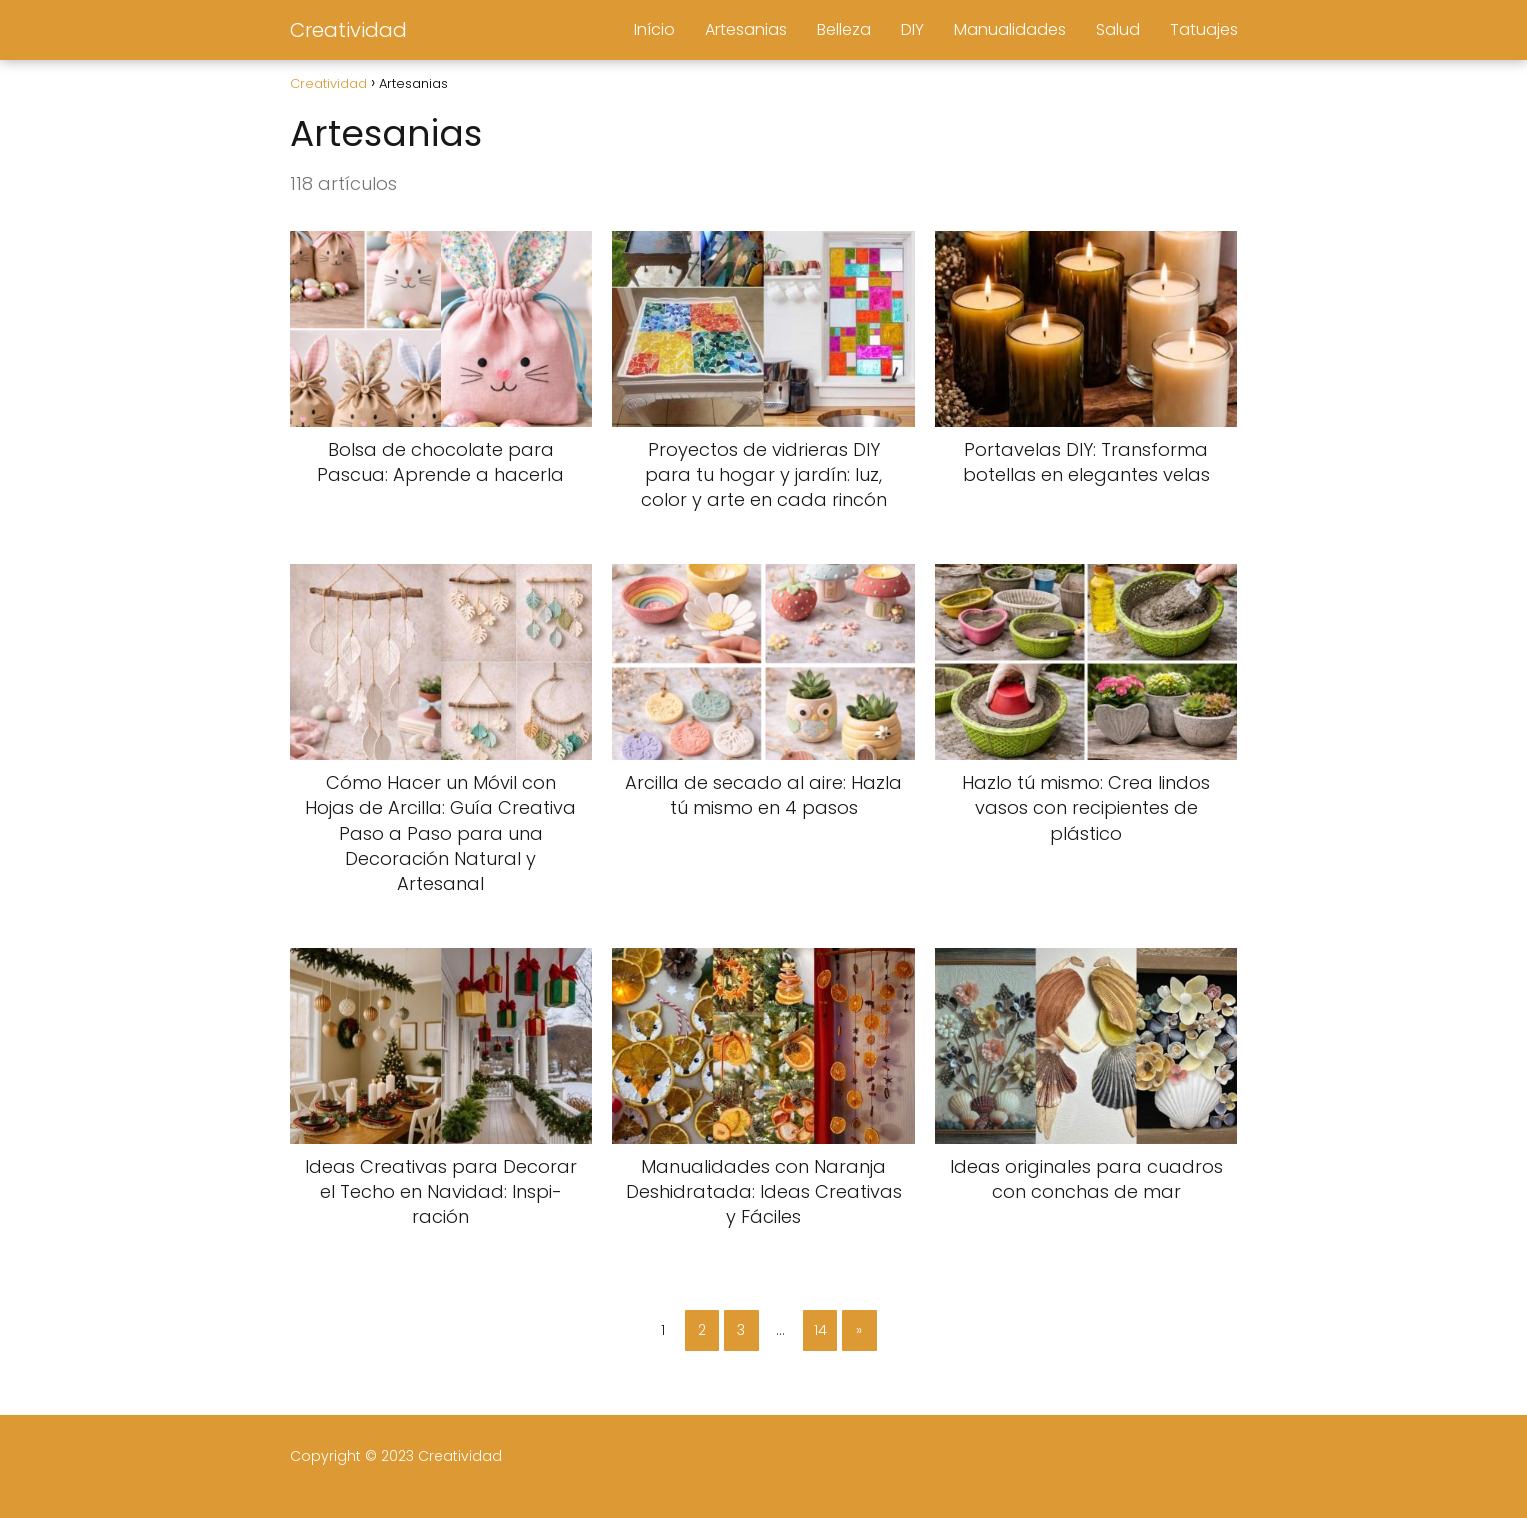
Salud (1118, 29)
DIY (912, 29)
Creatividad (348, 30)
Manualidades (1010, 29)
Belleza (844, 29)
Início (654, 29)
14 (820, 1330)
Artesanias (746, 29)
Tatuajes (1204, 29)
